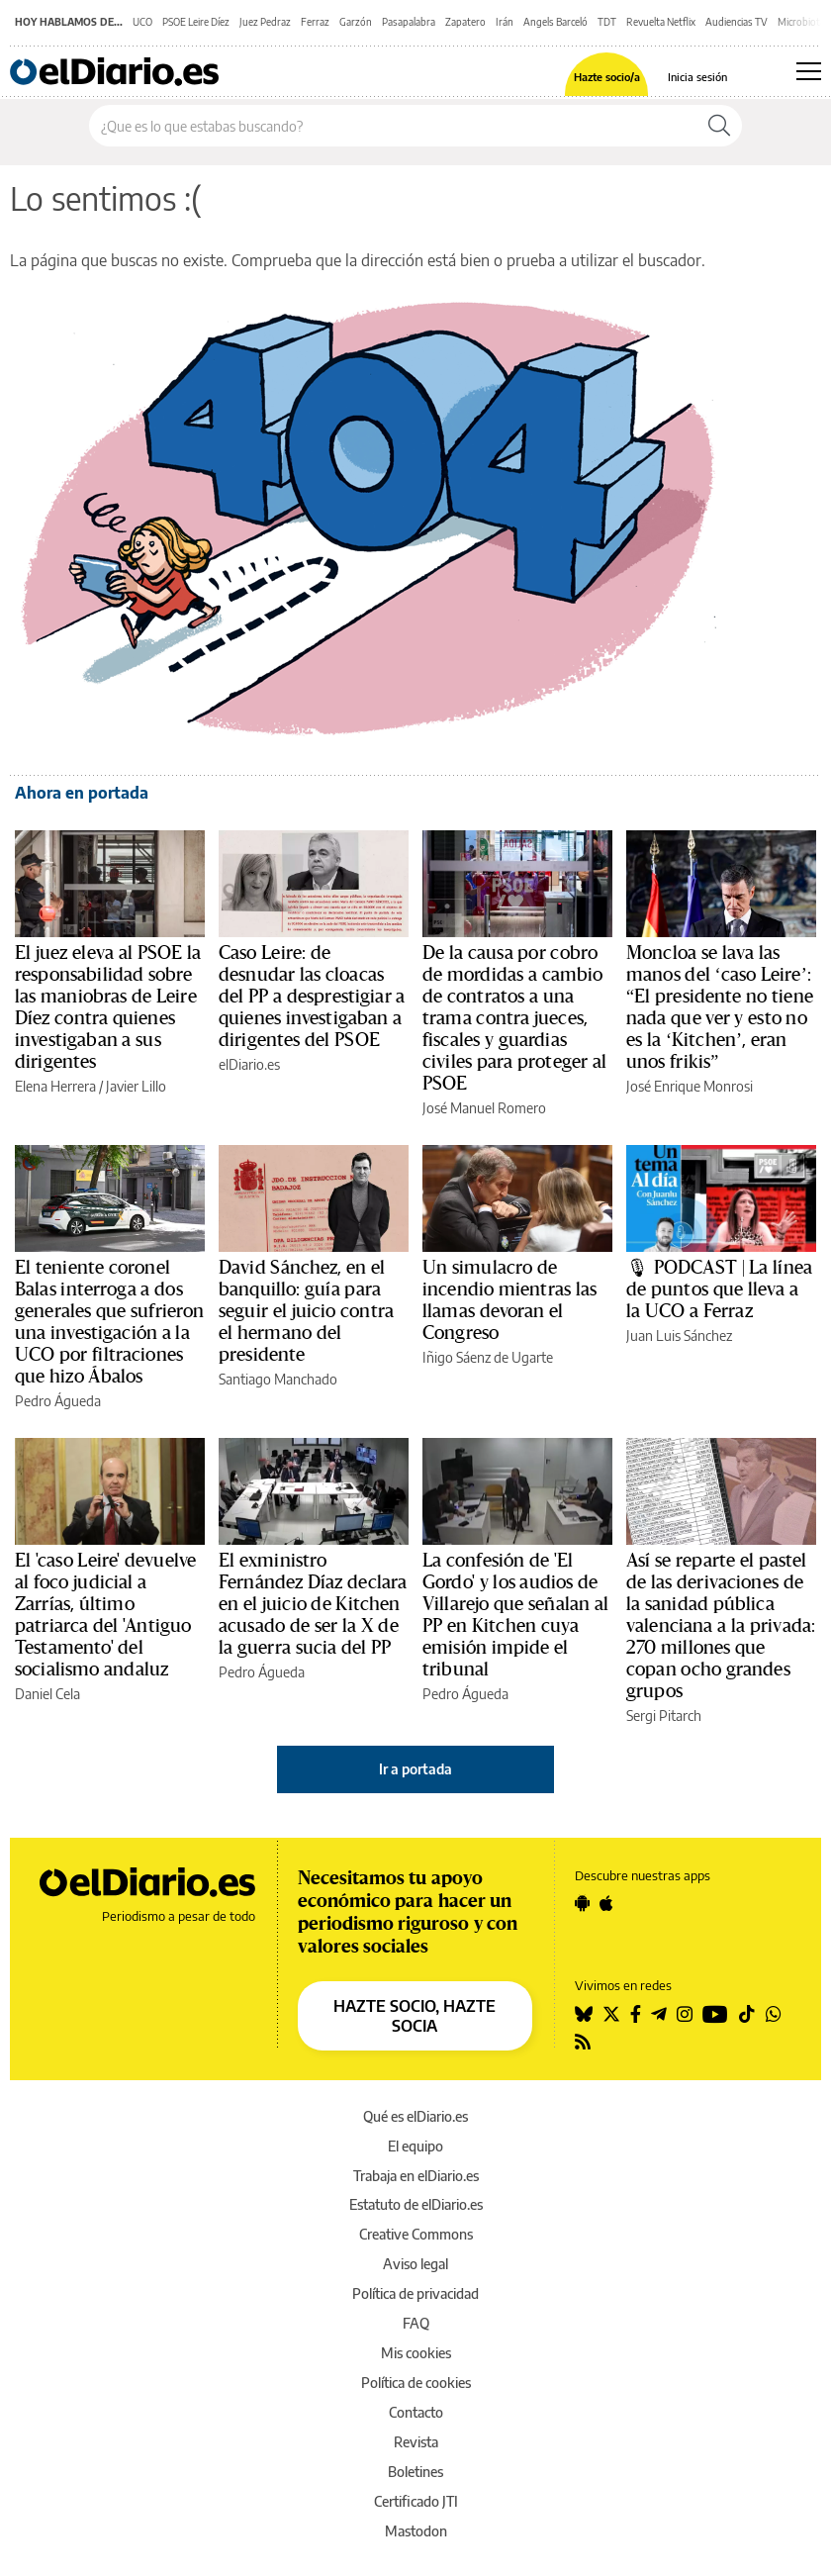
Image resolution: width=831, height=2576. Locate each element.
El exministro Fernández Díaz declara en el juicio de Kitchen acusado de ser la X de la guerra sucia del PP (313, 1604)
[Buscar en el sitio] (393, 125)
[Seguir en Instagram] (684, 2014)
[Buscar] (719, 125)
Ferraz (315, 22)
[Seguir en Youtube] (715, 2014)
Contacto (416, 2412)
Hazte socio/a (607, 76)
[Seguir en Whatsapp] (774, 2014)
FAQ (416, 2323)
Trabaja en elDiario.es (416, 2175)
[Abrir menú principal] (808, 71)
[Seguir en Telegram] (659, 2014)
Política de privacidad (415, 2293)
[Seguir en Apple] (606, 1903)
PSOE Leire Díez (196, 22)
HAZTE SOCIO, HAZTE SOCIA (414, 2016)
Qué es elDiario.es (415, 2116)
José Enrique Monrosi (689, 1086)
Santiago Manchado (278, 1379)
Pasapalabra (408, 22)
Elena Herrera (55, 1086)
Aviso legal (415, 2263)
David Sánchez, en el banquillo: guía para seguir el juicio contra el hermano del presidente (306, 1311)
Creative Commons (416, 2234)
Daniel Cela (47, 1693)
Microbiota (801, 22)
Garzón (355, 22)
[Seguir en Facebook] (635, 2014)
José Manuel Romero (484, 1107)
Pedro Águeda (58, 1400)
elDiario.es (249, 1064)
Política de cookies (416, 2382)
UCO (142, 22)
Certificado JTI (416, 2501)
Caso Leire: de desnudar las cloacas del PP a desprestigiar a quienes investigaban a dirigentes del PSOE (312, 996)
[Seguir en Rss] (583, 2042)
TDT (607, 22)
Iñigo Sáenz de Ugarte (487, 1357)
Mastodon (416, 2531)
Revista (416, 2441)
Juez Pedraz (265, 22)
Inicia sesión (697, 76)
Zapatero (465, 22)
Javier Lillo (136, 1086)
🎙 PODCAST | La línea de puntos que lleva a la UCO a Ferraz (719, 1289)
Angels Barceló (555, 22)
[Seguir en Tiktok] (747, 2014)
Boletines (415, 2471)
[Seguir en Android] (582, 1903)
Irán (504, 22)
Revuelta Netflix (660, 22)
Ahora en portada (81, 793)
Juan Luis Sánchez (679, 1335)
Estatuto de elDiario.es (416, 2204)
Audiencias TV (736, 22)
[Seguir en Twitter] (611, 2014)
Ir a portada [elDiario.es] (415, 1769)
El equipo (415, 2146)
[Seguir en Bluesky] (584, 2014)
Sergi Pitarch (663, 1715)
